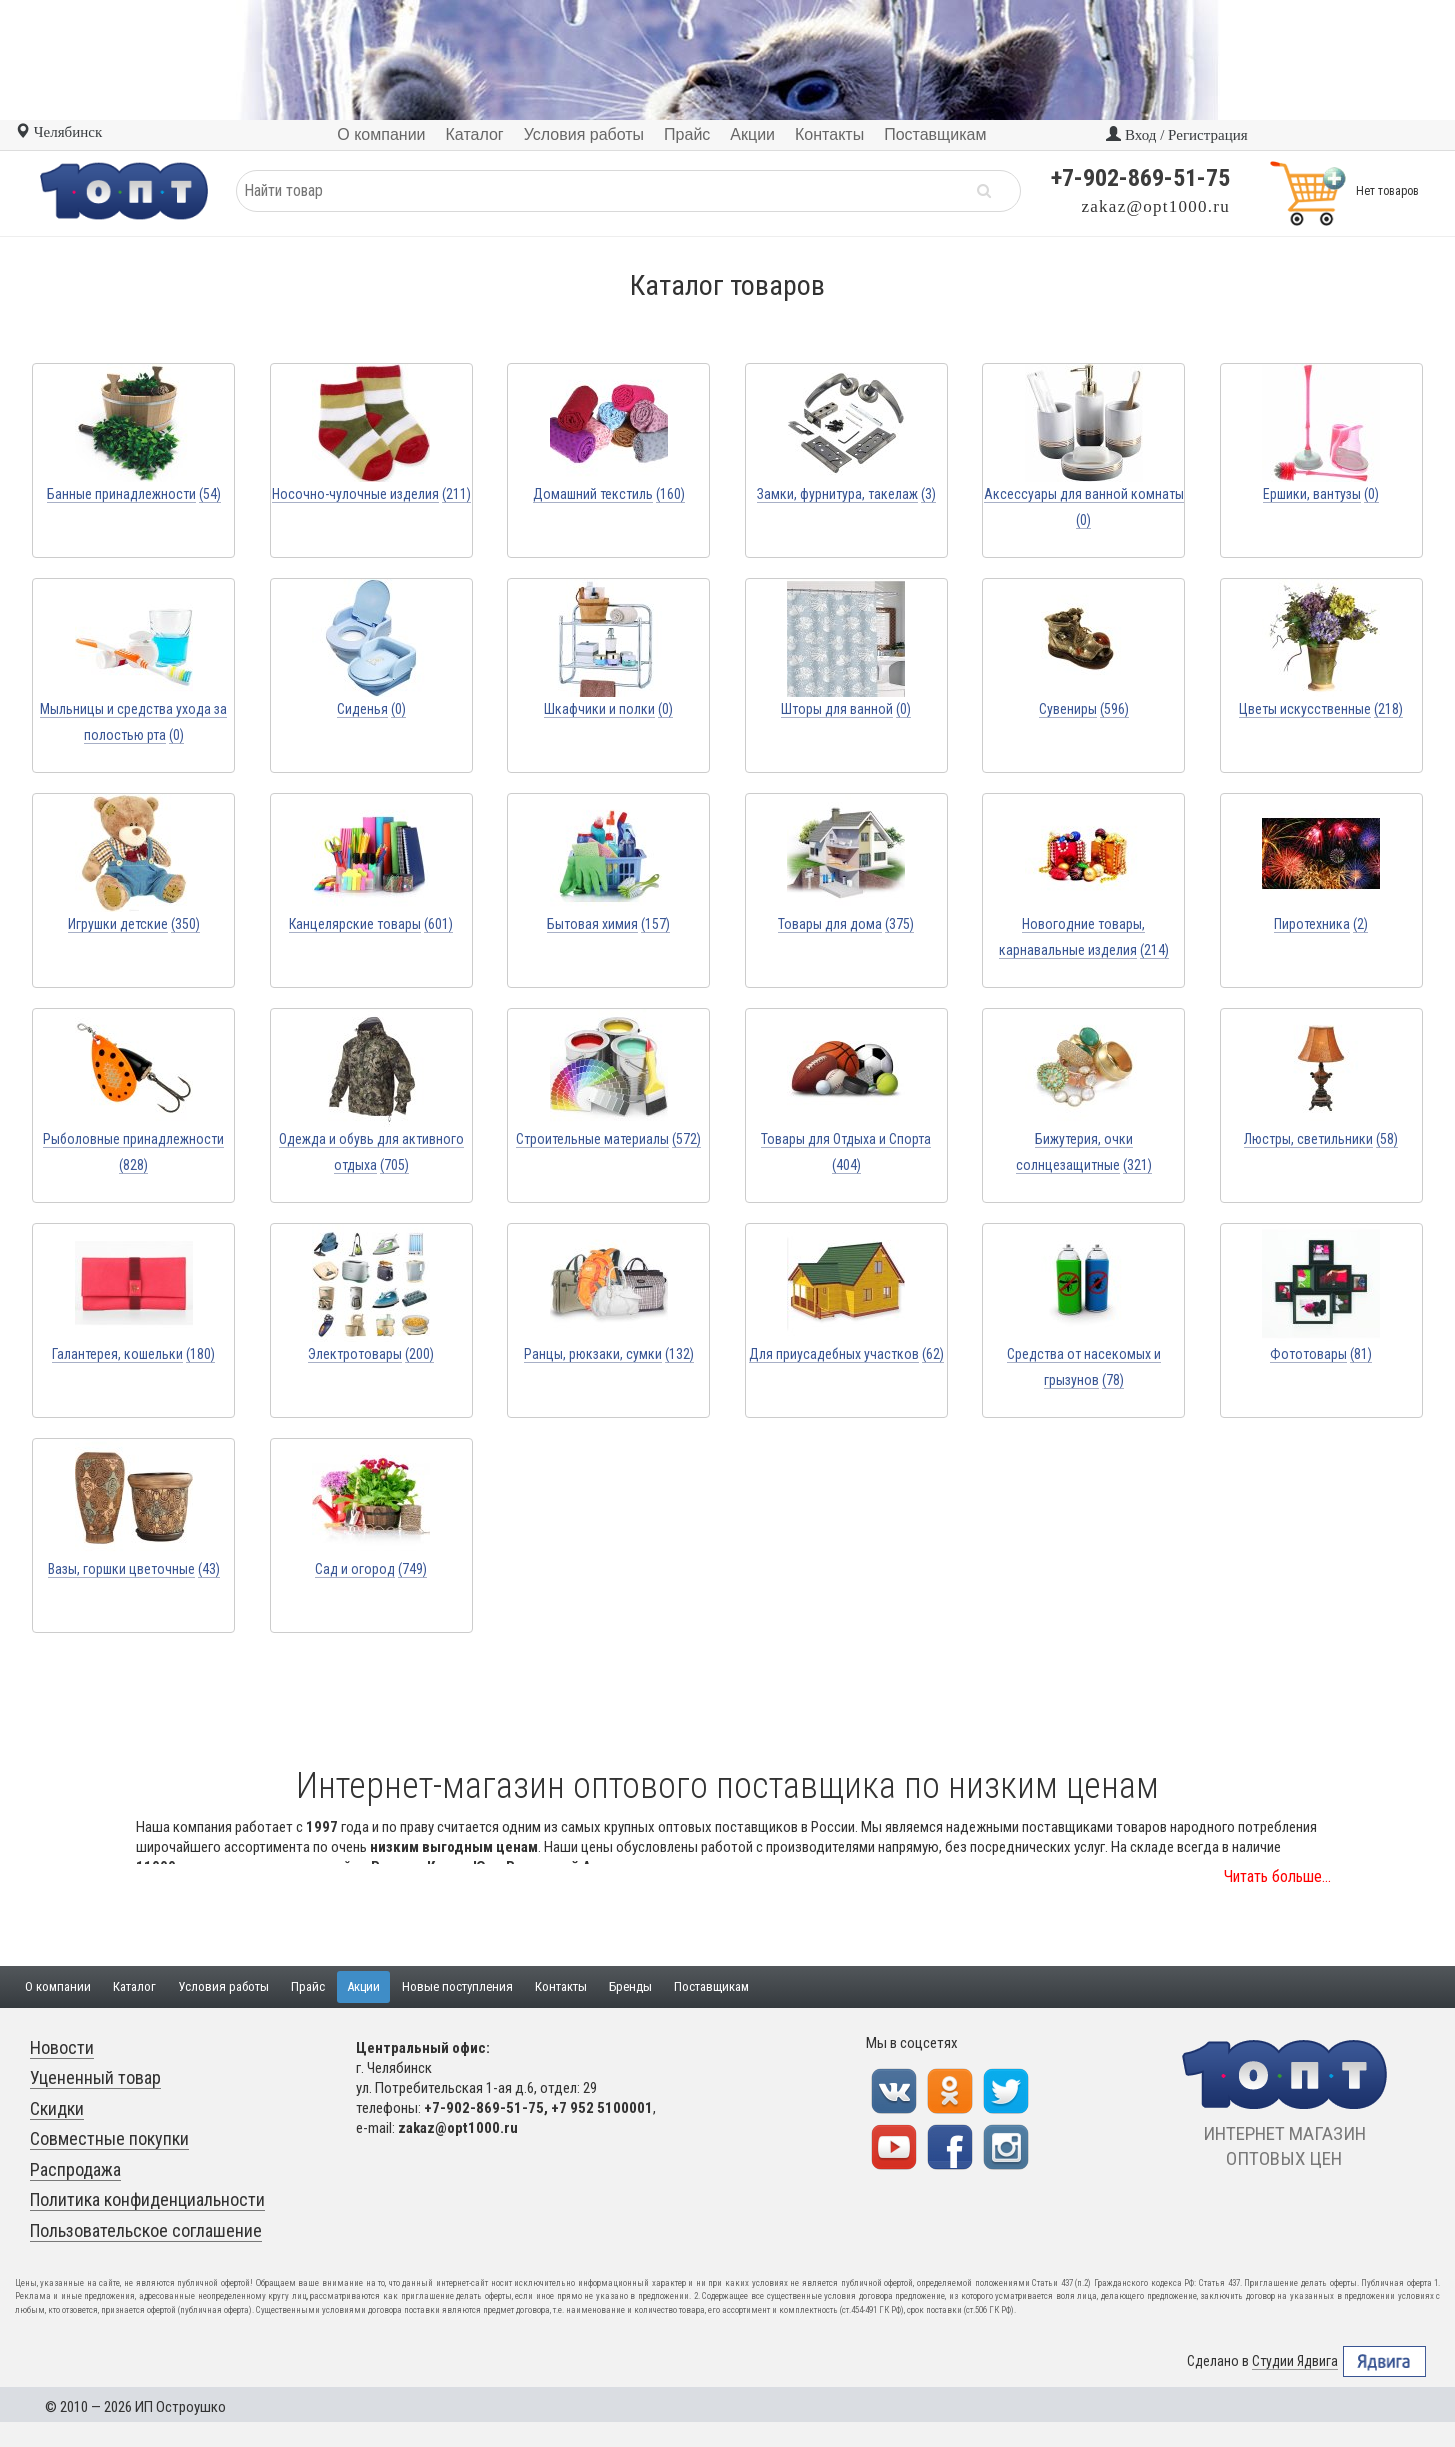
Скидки (57, 2108)
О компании (58, 1986)
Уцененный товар (95, 2077)
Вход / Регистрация (1176, 135)
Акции (363, 1986)
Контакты (561, 1986)
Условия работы (223, 1986)
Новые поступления (457, 1986)
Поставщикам (711, 1986)
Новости (62, 2047)
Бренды (630, 1986)
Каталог (134, 1986)
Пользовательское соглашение (146, 2230)
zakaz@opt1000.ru (1156, 206)
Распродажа (75, 2169)
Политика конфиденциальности (147, 2199)
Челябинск (58, 132)
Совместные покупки (109, 2138)
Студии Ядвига (1295, 2361)
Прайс (308, 1986)
